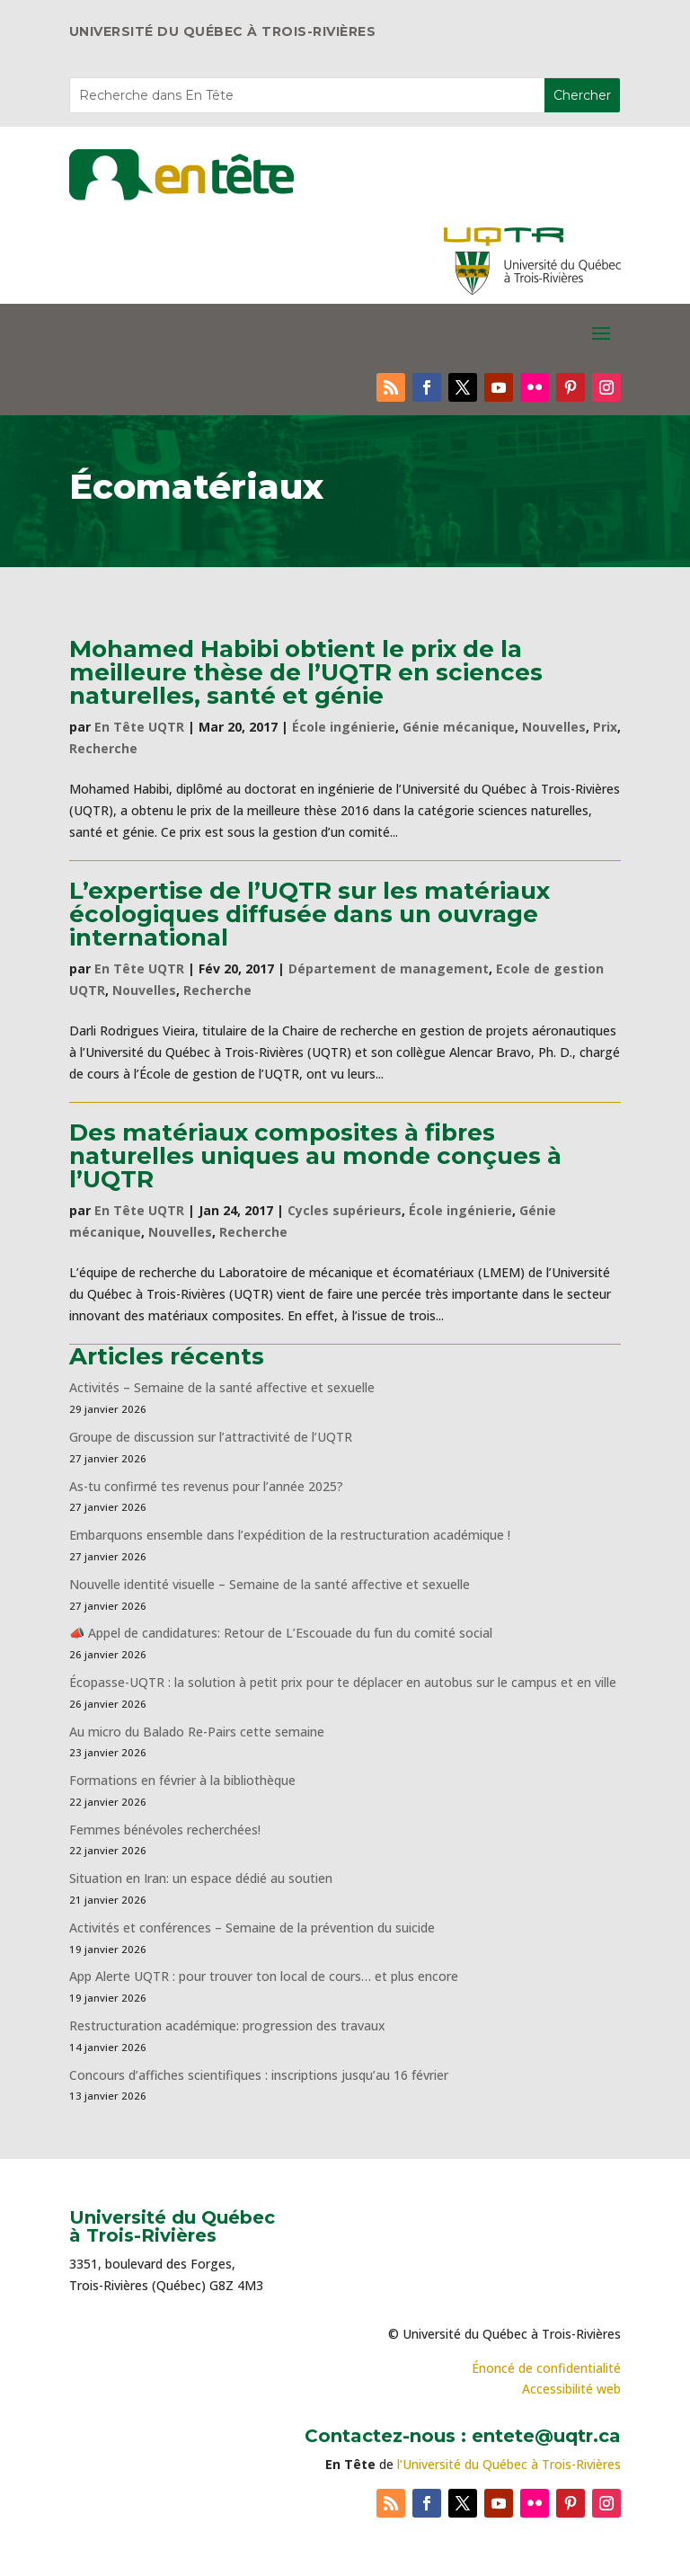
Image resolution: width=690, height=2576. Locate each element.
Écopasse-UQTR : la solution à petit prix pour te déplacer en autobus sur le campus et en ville (342, 1682)
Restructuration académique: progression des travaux (227, 2025)
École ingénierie (343, 726)
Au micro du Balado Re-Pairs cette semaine (196, 1731)
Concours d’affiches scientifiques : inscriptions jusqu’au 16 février (258, 2074)
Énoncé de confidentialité (546, 2367)
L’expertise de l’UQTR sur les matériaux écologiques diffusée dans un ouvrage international (309, 914)
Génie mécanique (458, 726)
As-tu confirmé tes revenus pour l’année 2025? (206, 1486)
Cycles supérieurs (345, 1210)
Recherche (103, 748)
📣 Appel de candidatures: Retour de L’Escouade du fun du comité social (280, 1632)
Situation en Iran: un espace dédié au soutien (200, 1878)
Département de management (388, 968)
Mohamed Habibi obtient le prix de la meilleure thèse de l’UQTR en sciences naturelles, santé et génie (306, 672)
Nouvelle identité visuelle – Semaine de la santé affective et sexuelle (269, 1584)
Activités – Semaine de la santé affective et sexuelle (222, 1387)
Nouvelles (554, 726)
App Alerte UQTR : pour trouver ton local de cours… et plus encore (263, 1976)
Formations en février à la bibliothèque (182, 1780)
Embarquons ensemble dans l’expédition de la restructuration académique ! (289, 1534)
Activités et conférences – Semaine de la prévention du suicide (252, 1927)
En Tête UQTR (139, 726)
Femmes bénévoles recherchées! (165, 1829)
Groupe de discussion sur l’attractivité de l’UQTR (210, 1436)
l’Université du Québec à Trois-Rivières (509, 2464)
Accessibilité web (571, 2388)
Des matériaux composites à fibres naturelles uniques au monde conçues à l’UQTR (315, 1156)
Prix (605, 726)
